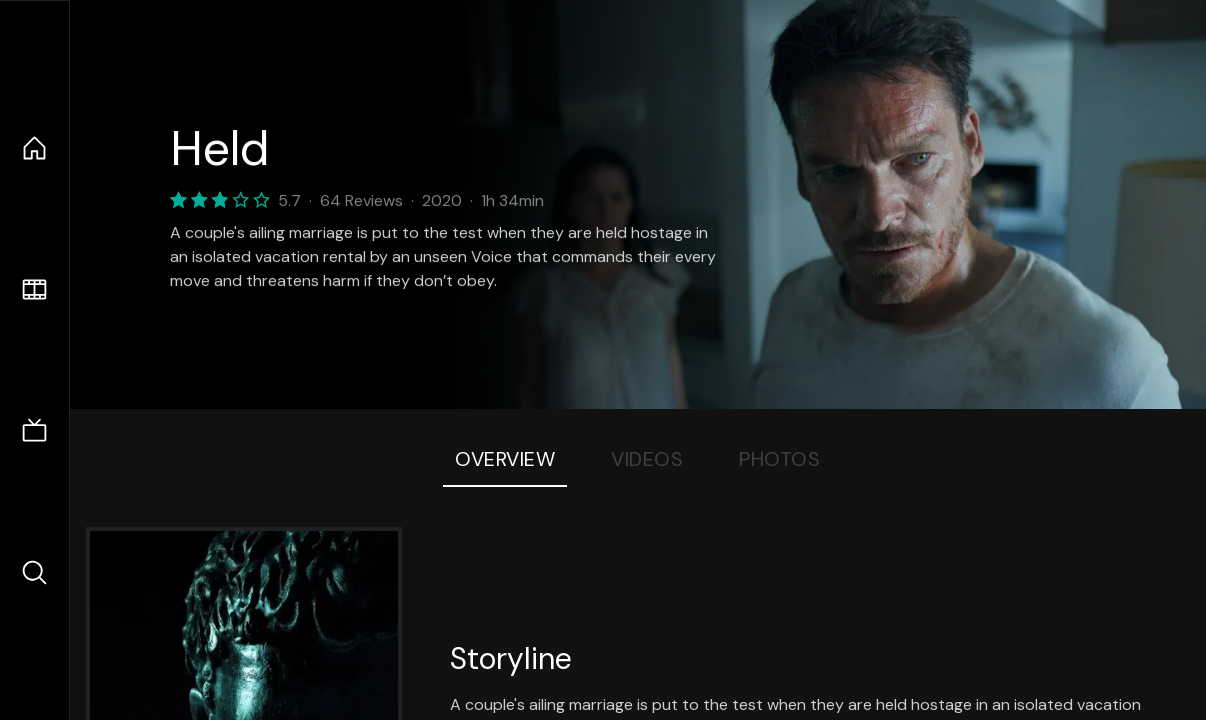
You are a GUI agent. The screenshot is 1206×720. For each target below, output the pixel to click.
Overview (505, 459)
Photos (779, 459)
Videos (647, 459)
